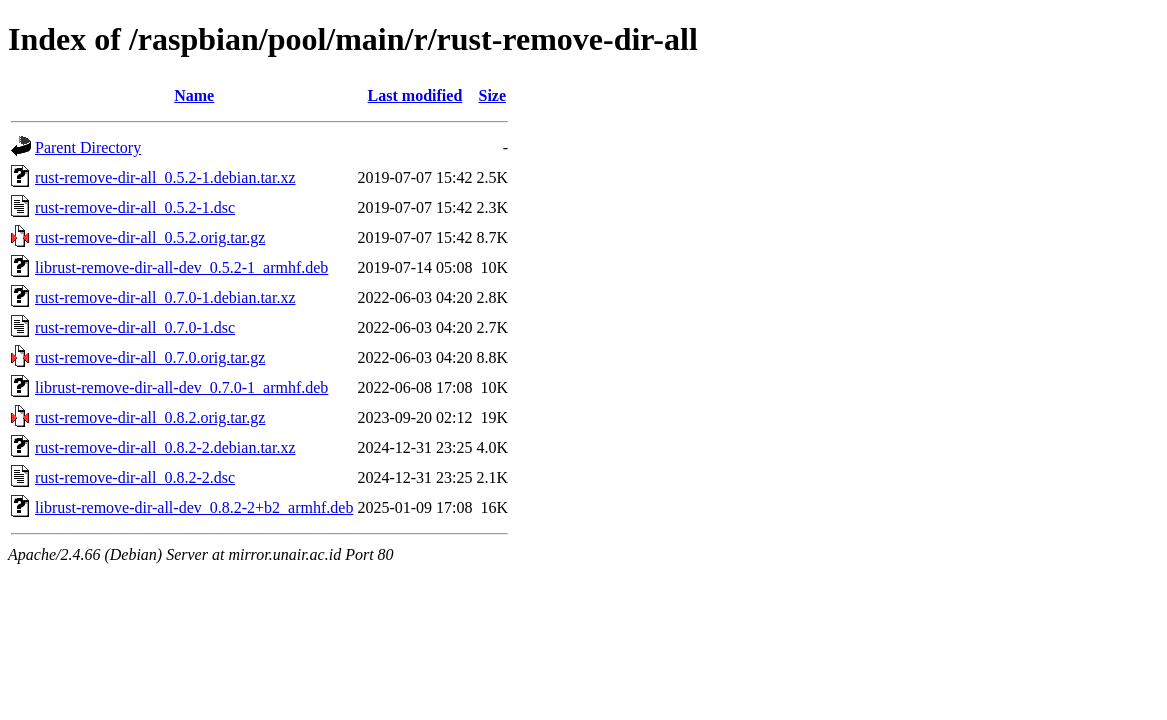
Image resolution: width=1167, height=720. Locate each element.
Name (194, 95)
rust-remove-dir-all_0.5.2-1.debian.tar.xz (165, 177)
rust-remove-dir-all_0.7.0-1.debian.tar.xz (165, 297)
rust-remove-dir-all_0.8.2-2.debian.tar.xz (165, 447)
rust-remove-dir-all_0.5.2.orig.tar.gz (150, 237)
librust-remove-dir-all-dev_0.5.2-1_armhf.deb (181, 267)
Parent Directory (88, 147)
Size (493, 95)
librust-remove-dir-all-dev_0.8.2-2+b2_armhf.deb (194, 507)
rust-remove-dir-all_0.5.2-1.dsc (135, 207)
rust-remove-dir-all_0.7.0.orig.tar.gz (150, 357)
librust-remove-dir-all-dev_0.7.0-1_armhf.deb (181, 387)
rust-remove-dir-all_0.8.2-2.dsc (135, 477)
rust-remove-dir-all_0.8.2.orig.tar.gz (150, 417)
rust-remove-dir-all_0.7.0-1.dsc (135, 327)
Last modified (415, 95)
